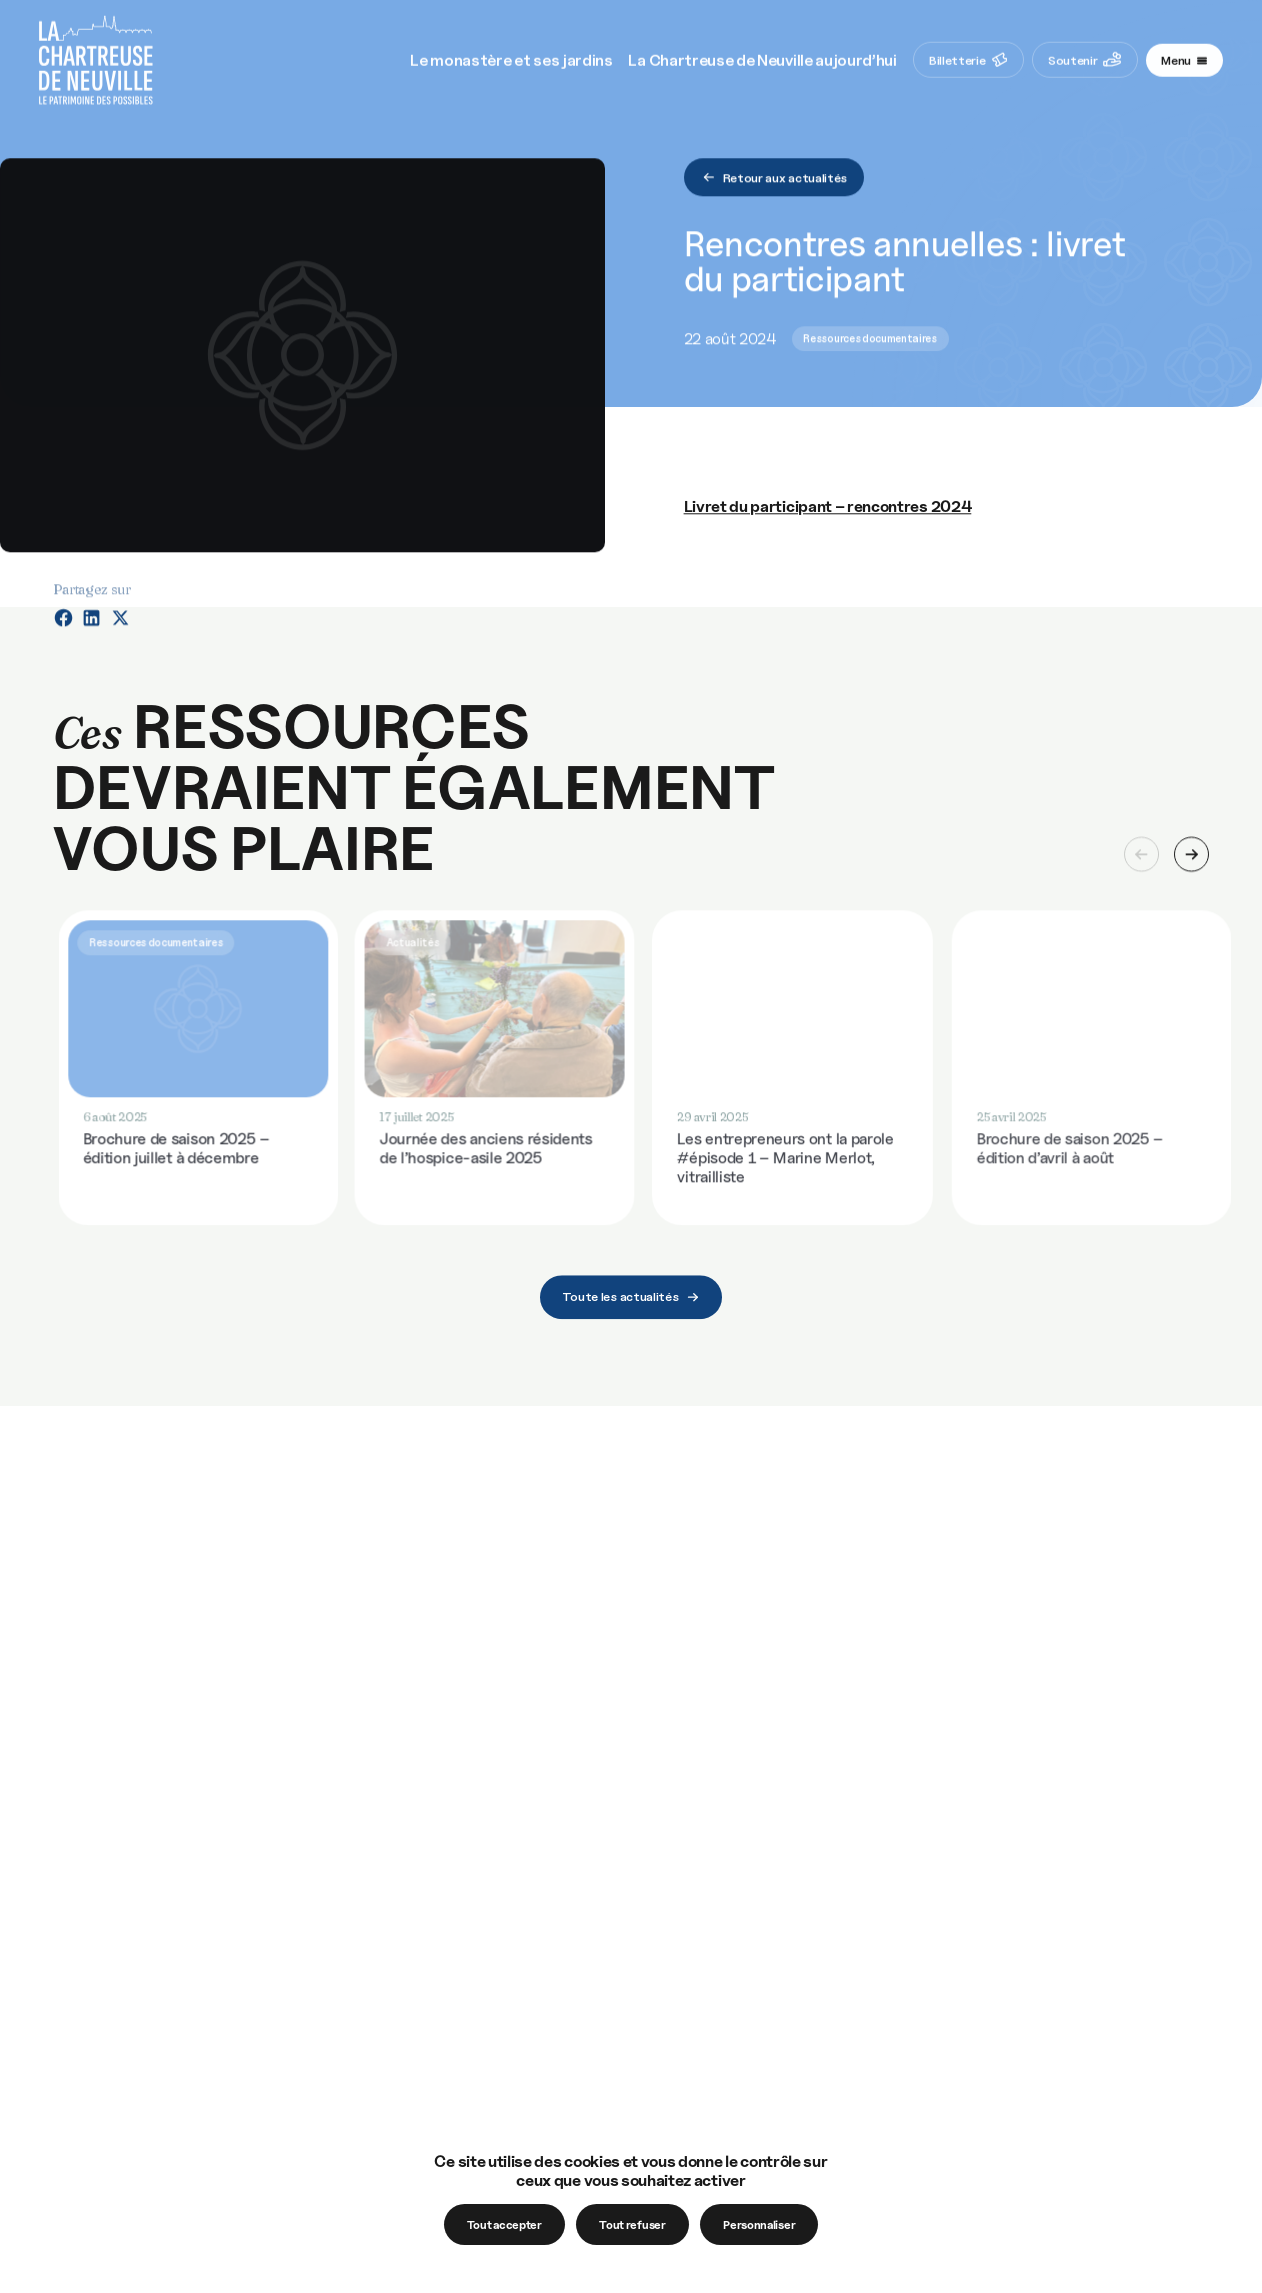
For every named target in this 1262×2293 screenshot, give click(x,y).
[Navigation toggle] (1184, 32)
